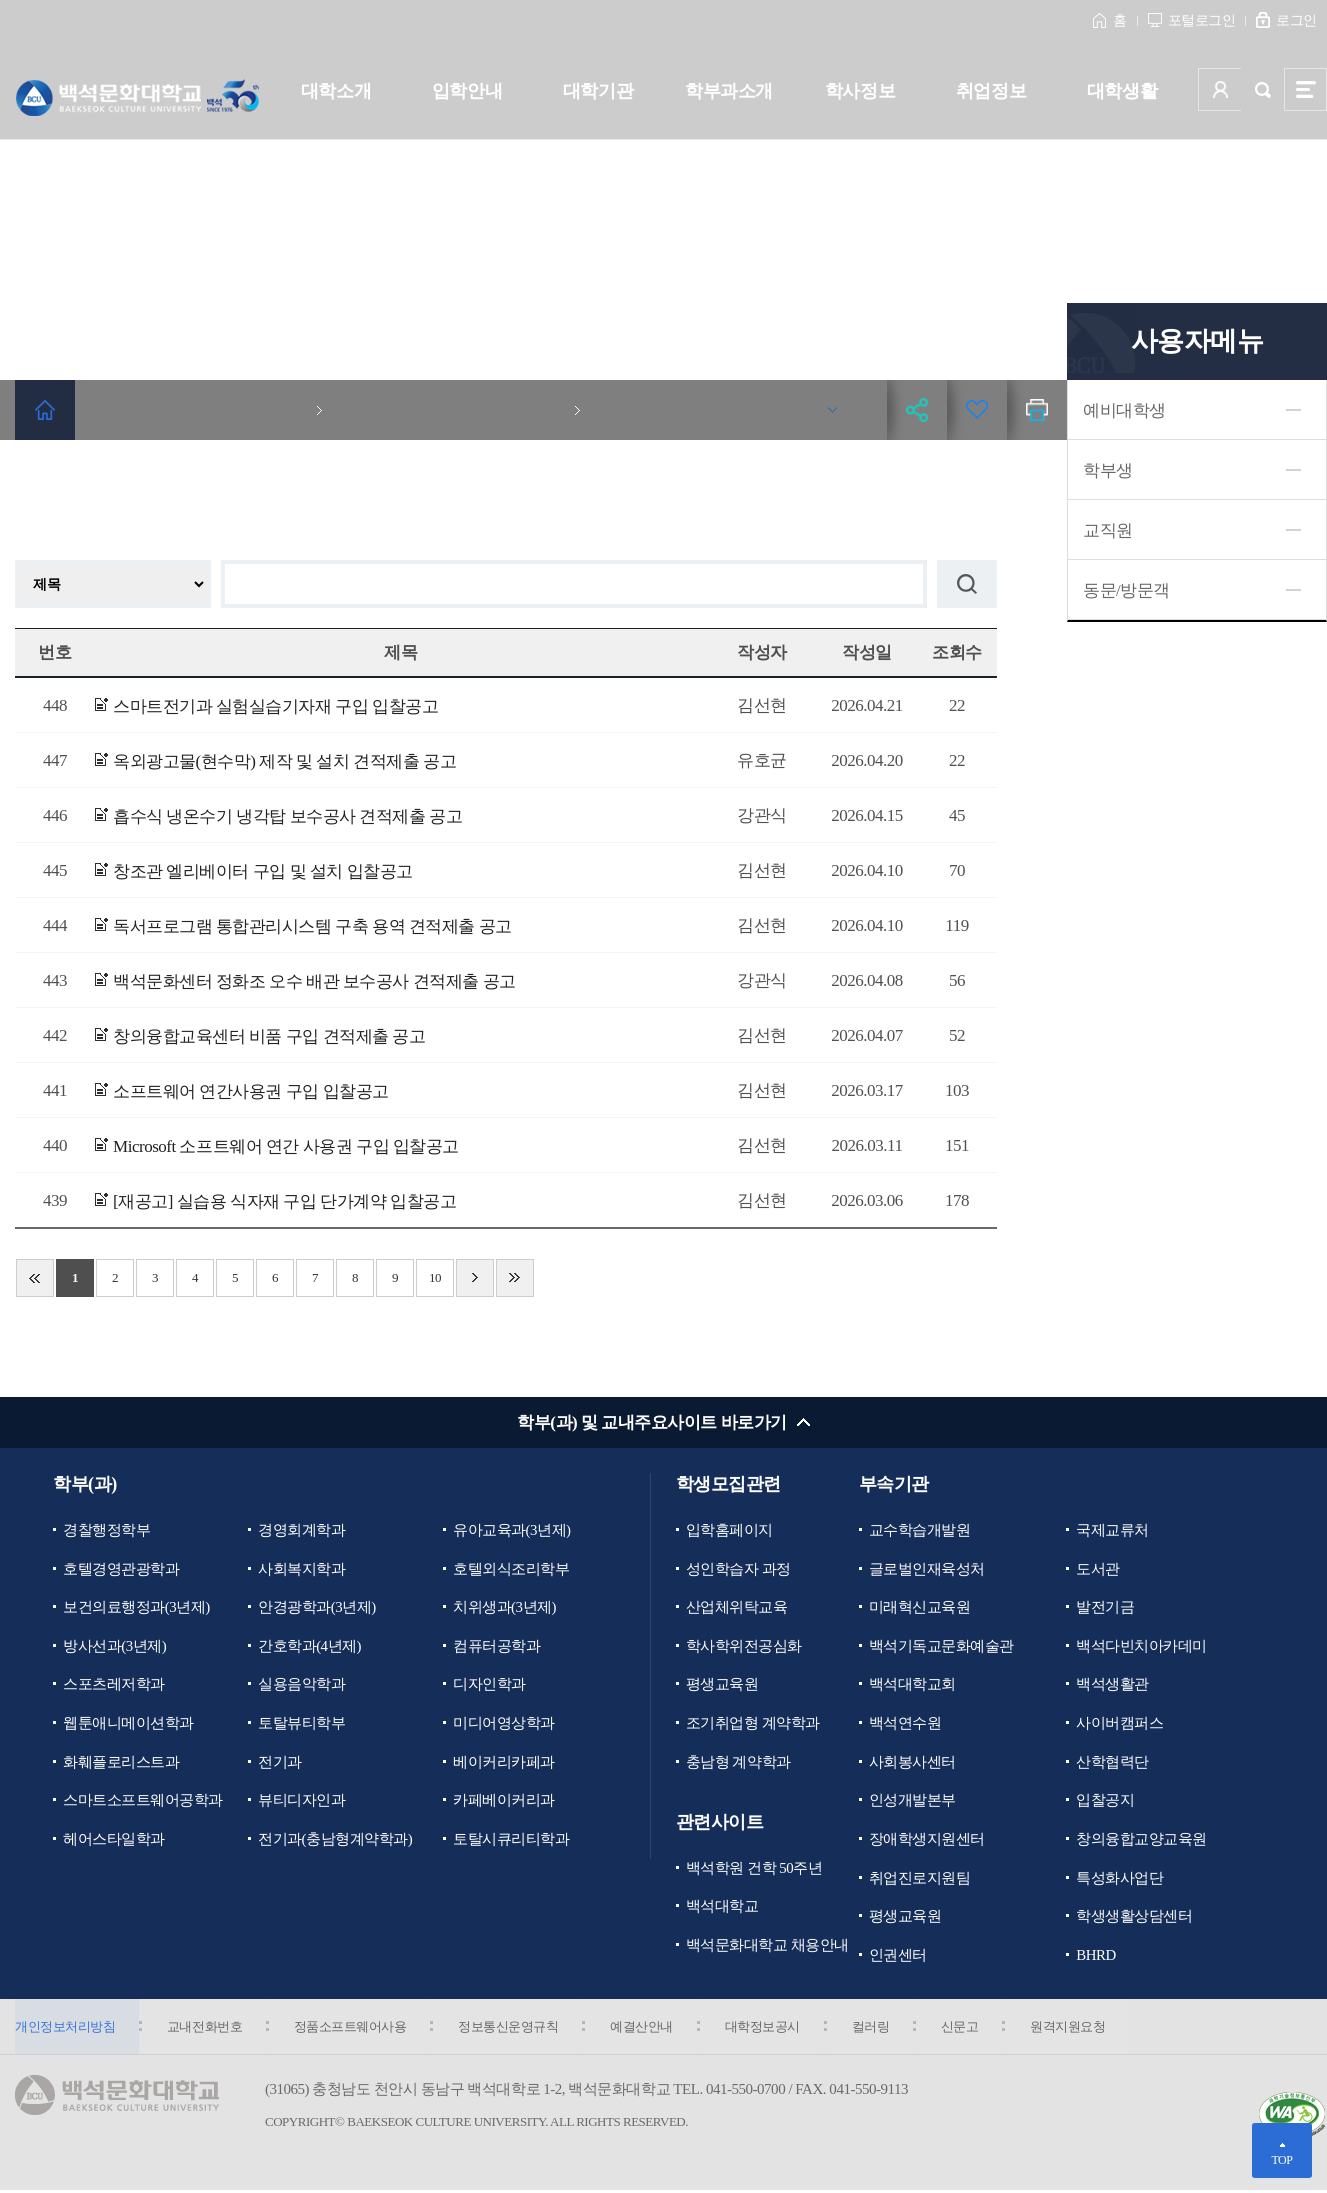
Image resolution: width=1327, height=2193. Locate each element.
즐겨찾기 (977, 410)
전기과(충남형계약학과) (335, 1840)
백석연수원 (905, 1724)
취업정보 (991, 91)
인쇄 (1037, 410)
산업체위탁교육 (737, 1608)
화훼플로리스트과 (121, 1763)
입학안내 (467, 91)
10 (435, 1277)
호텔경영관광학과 (121, 1569)
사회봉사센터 (912, 1763)
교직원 (1108, 530)
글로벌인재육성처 (927, 1569)
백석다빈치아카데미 (1141, 1646)
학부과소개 (729, 91)
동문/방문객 (1126, 590)
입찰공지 (1105, 1801)
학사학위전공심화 (744, 1646)
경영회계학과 (301, 1530)
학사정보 (860, 91)
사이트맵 (1305, 89)
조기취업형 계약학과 (753, 1724)
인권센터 (898, 1956)
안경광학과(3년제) (317, 1608)
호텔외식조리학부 (511, 1569)
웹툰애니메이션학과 (128, 1724)
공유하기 (917, 410)
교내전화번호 (205, 2028)
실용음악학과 (301, 1685)
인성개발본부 (912, 1801)
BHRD (1096, 1956)
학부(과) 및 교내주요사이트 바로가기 (651, 1422)
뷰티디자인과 (301, 1801)
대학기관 (598, 91)
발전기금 (1105, 1608)
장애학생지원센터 (927, 1840)
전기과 (280, 1763)
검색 (1262, 89)
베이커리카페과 (504, 1763)
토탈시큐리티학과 (511, 1840)
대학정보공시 (768, 2028)
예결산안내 (646, 2028)
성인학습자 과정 (738, 1569)
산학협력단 (1112, 1763)
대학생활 (1122, 91)
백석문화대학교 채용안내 (767, 1946)
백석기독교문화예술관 (941, 1646)
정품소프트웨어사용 (352, 2028)
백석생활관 (1112, 1685)
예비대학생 (1124, 410)
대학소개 (336, 91)
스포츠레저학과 (114, 1685)
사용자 (1219, 89)
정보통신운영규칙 (512, 2028)
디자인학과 (489, 1685)
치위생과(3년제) (504, 1608)
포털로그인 (1202, 20)
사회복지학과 (301, 1569)
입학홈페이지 (729, 1530)
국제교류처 (1112, 1530)
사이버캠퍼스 (1119, 1724)
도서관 (1098, 1569)
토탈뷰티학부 (301, 1724)
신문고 (968, 2028)
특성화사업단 (1119, 1879)
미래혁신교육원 (920, 1608)
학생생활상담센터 (1134, 1918)
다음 (475, 1278)
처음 (35, 1278)
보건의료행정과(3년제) (136, 1608)
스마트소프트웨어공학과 (143, 1801)
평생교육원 (722, 1685)
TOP (1281, 2160)
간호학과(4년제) (309, 1646)
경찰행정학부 (106, 1530)
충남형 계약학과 (738, 1763)
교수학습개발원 (920, 1530)
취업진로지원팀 (920, 1879)
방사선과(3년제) (114, 1646)
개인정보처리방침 (65, 2028)
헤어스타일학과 (114, 1840)
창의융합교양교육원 (1141, 1840)
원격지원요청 (1077, 2028)
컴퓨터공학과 (496, 1646)
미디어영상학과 (504, 1724)
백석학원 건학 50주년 (754, 1869)
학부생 (1108, 470)
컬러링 (878, 2028)
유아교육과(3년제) (512, 1530)
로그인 (1296, 20)
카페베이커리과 (504, 1801)
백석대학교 (722, 1908)
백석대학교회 (912, 1685)
